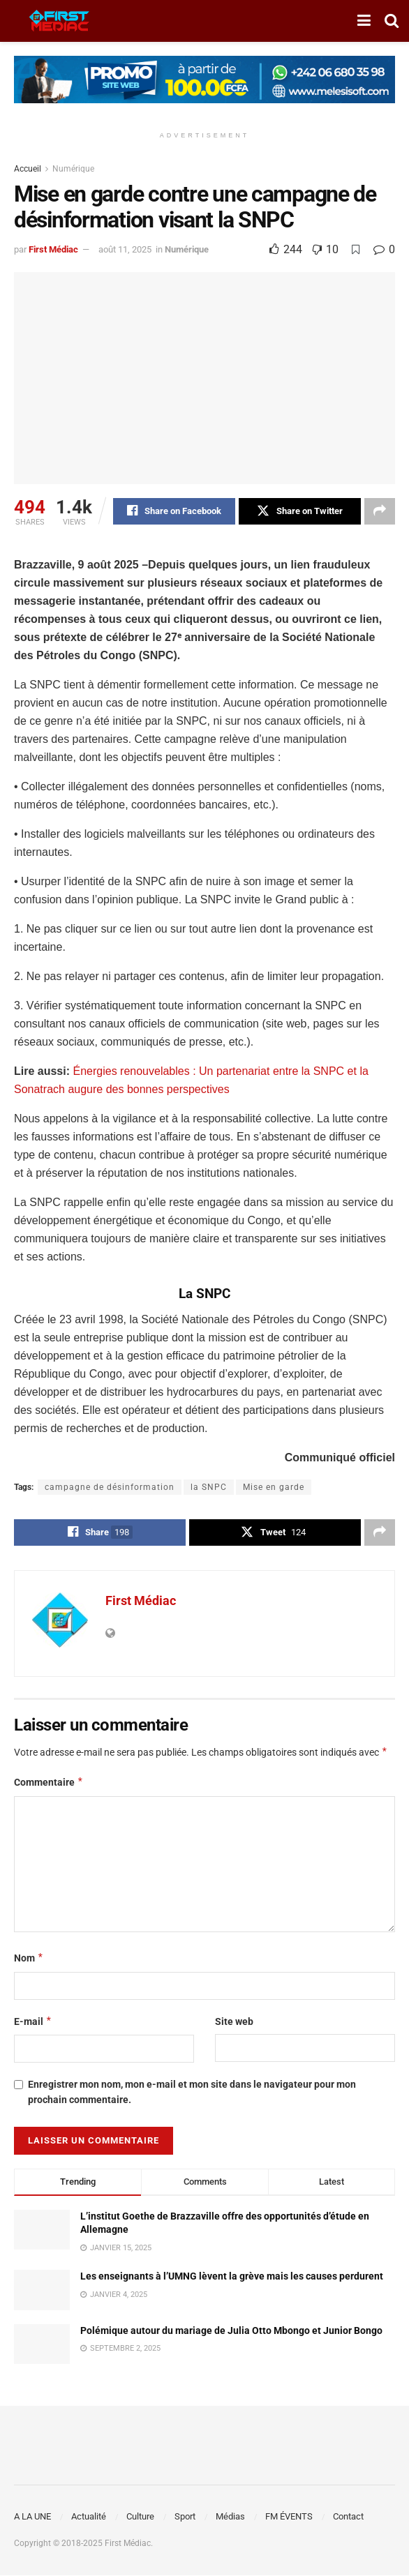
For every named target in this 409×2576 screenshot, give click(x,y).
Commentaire (49, 1783)
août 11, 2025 (124, 249)
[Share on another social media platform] (379, 511)
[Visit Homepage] (59, 21)
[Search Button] (392, 21)
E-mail (33, 2021)
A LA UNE (32, 2517)
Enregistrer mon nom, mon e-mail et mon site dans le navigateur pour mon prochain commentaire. (192, 2092)
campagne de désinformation (109, 1487)
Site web (234, 2021)
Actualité (88, 2517)
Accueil (27, 169)
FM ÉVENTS (289, 2517)
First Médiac (53, 249)
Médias (230, 2517)
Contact (348, 2517)
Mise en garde (273, 1487)
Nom (29, 1958)
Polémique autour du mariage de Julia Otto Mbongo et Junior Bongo (231, 2330)
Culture (140, 2517)
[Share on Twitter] (300, 511)
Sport (184, 2517)
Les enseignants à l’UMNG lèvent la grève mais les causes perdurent (231, 2276)
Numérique (73, 169)
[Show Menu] (364, 21)
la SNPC (209, 1487)
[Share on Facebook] (174, 511)
